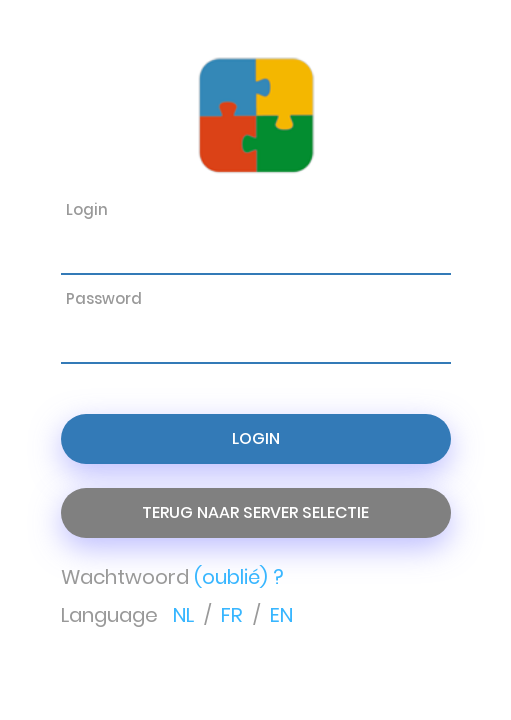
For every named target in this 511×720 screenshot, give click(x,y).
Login (256, 438)
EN (281, 615)
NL (186, 615)
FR (234, 615)
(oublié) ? (239, 577)
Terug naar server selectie (255, 512)
